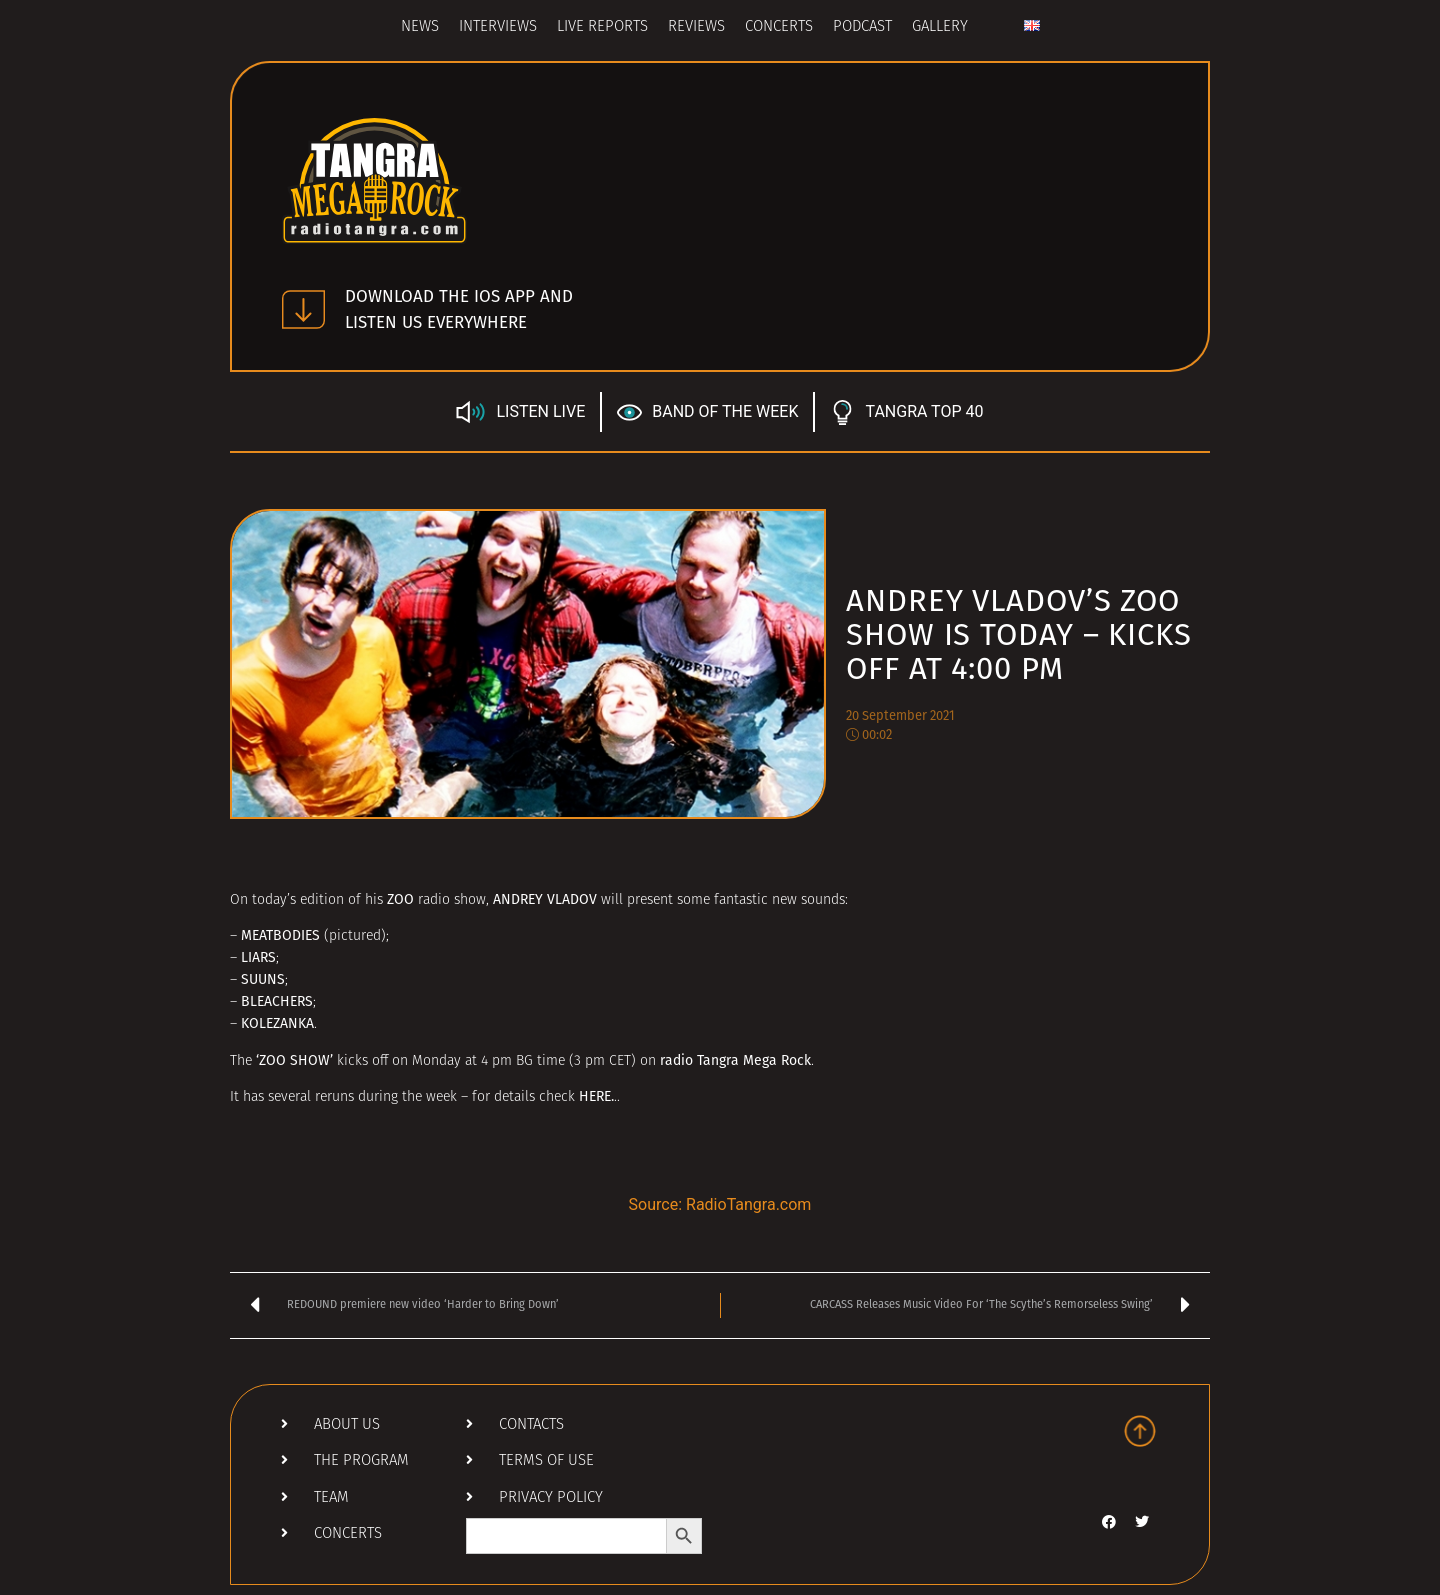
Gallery (940, 27)
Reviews (696, 27)
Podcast (862, 27)
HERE (595, 1096)
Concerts (779, 27)
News (420, 27)
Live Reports (602, 27)
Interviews (498, 27)
